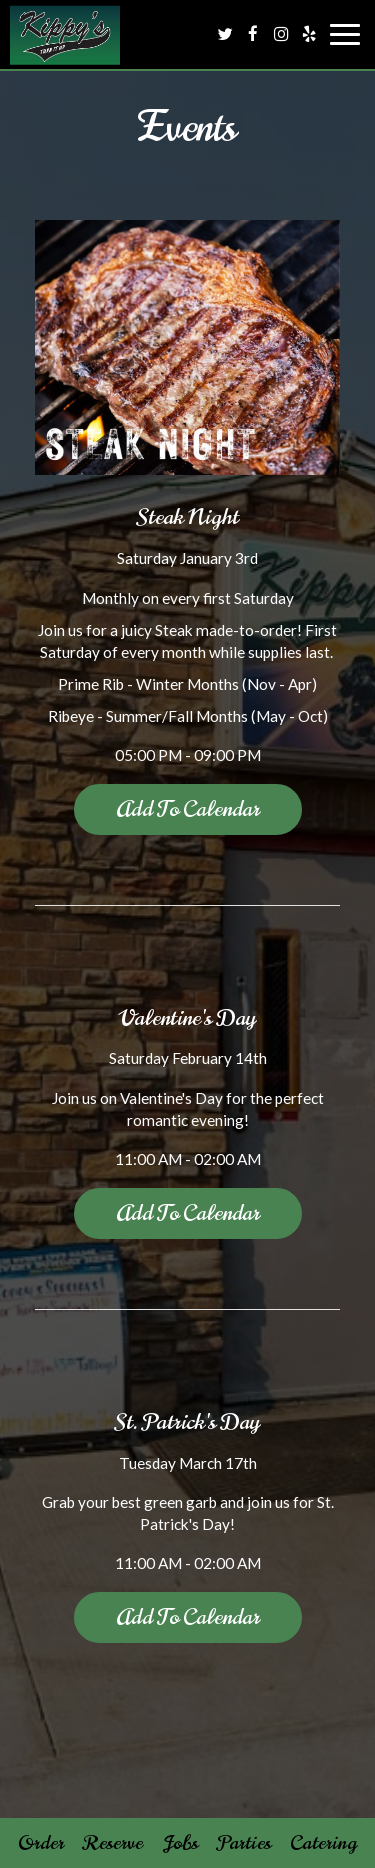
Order (41, 1843)
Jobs (180, 1843)
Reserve (113, 1843)
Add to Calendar (188, 808)
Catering (323, 1843)
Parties (244, 1843)
